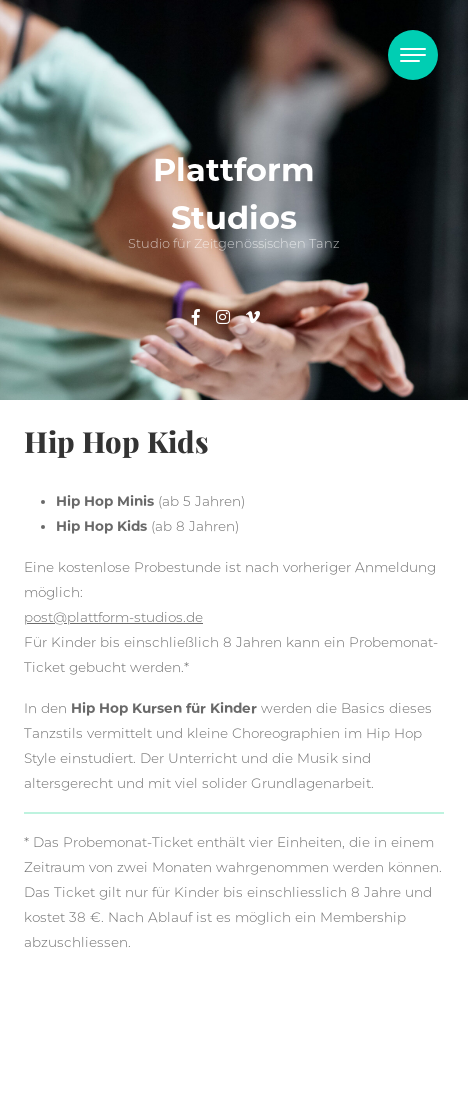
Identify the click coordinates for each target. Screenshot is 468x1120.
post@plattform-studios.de (113, 617)
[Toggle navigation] (413, 55)
